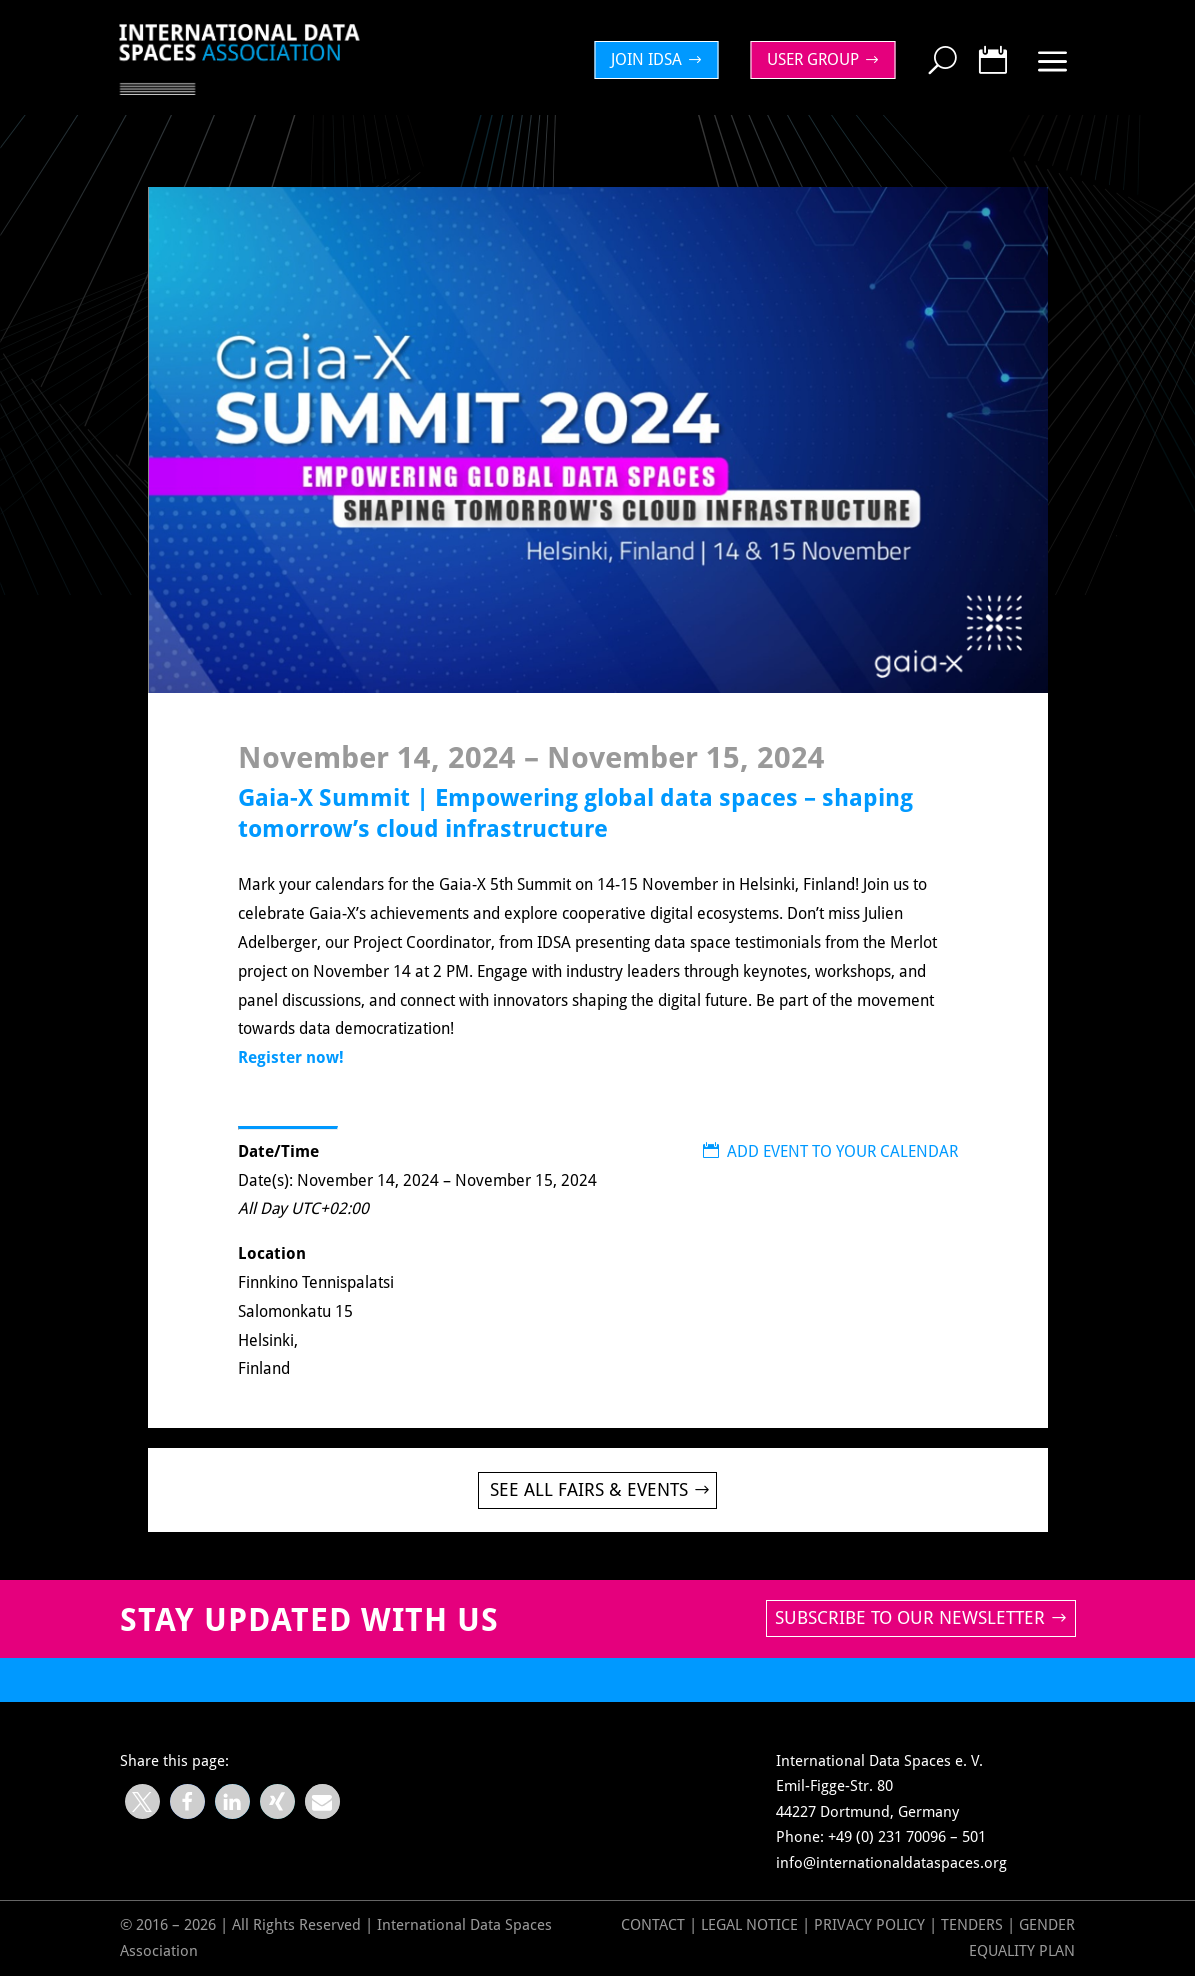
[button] (142, 1801)
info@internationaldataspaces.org (891, 1863)
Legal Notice (749, 1925)
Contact (653, 1925)
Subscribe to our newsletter (910, 1617)
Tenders (972, 1925)
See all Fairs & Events (589, 1489)
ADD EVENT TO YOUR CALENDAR (830, 1151)
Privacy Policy (871, 1925)
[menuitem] (662, 60)
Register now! (291, 1057)
